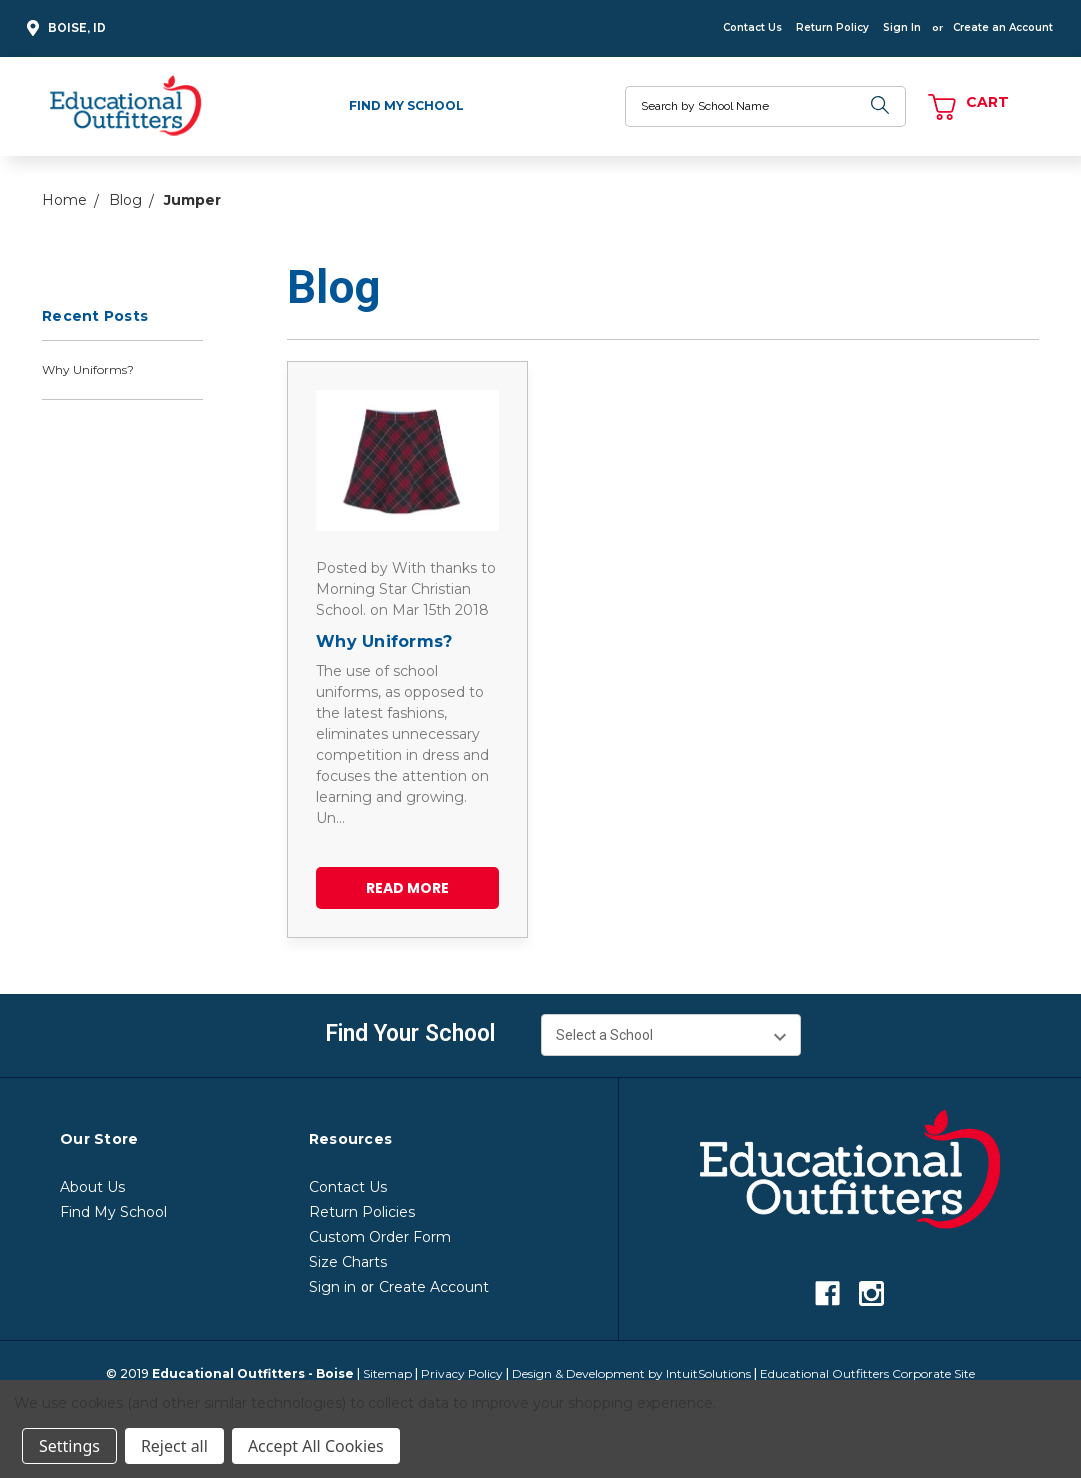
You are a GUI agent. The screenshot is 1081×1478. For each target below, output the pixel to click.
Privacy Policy (462, 1373)
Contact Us (752, 27)
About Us (92, 1187)
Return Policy (832, 27)
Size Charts (348, 1262)
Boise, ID (63, 28)
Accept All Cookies (316, 1446)
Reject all (174, 1446)
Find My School (406, 105)
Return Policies (362, 1212)
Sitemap (387, 1373)
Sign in (332, 1287)
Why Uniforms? (88, 369)
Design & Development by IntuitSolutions (631, 1373)
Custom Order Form (380, 1237)
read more (407, 888)
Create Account (434, 1287)
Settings (69, 1446)
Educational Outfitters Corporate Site (867, 1373)
